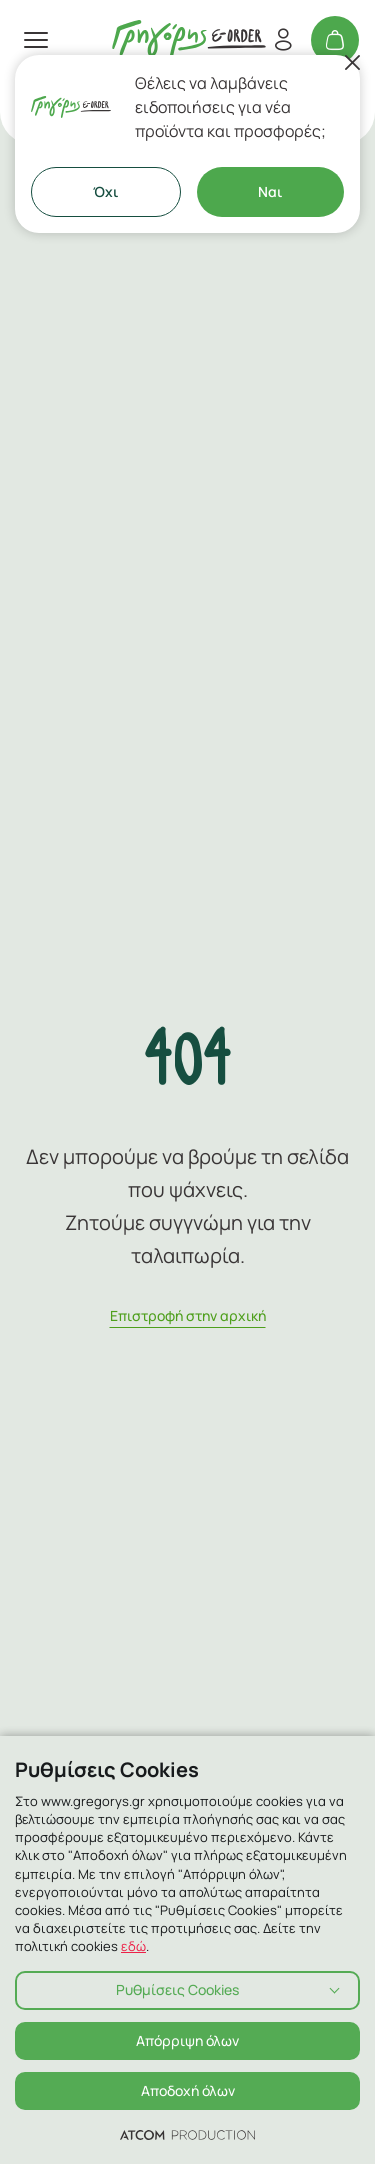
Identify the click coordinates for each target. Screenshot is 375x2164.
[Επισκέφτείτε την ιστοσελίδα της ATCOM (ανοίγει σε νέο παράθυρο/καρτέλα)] (187, 2134)
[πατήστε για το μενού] (36, 40)
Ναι (270, 191)
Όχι (105, 191)
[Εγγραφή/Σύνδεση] (283, 40)
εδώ (133, 1946)
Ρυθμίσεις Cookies (177, 1989)
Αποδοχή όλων (188, 2090)
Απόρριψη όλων (187, 2040)
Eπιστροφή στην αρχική (188, 1315)
